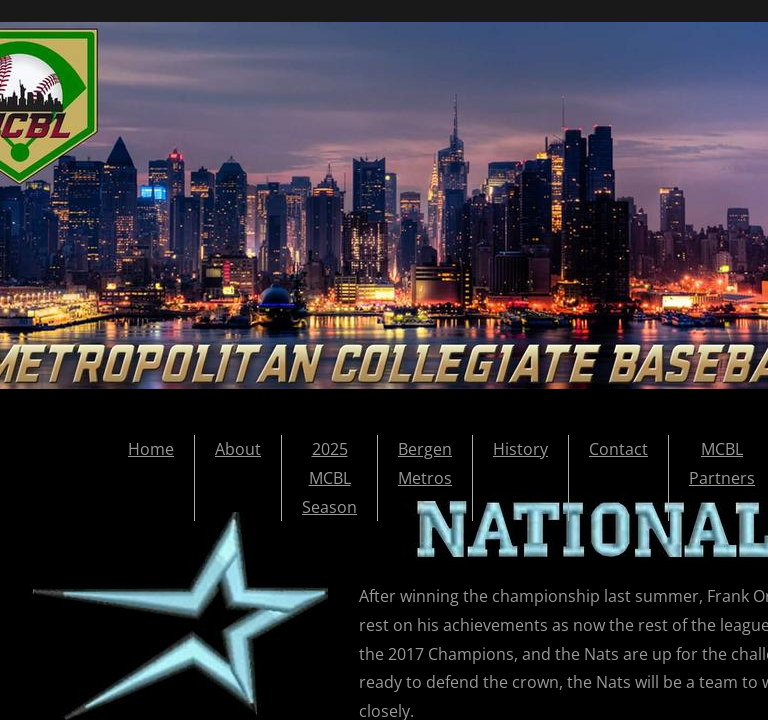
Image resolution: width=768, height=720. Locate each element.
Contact (618, 449)
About (238, 449)
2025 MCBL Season (329, 478)
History (520, 449)
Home (151, 449)
